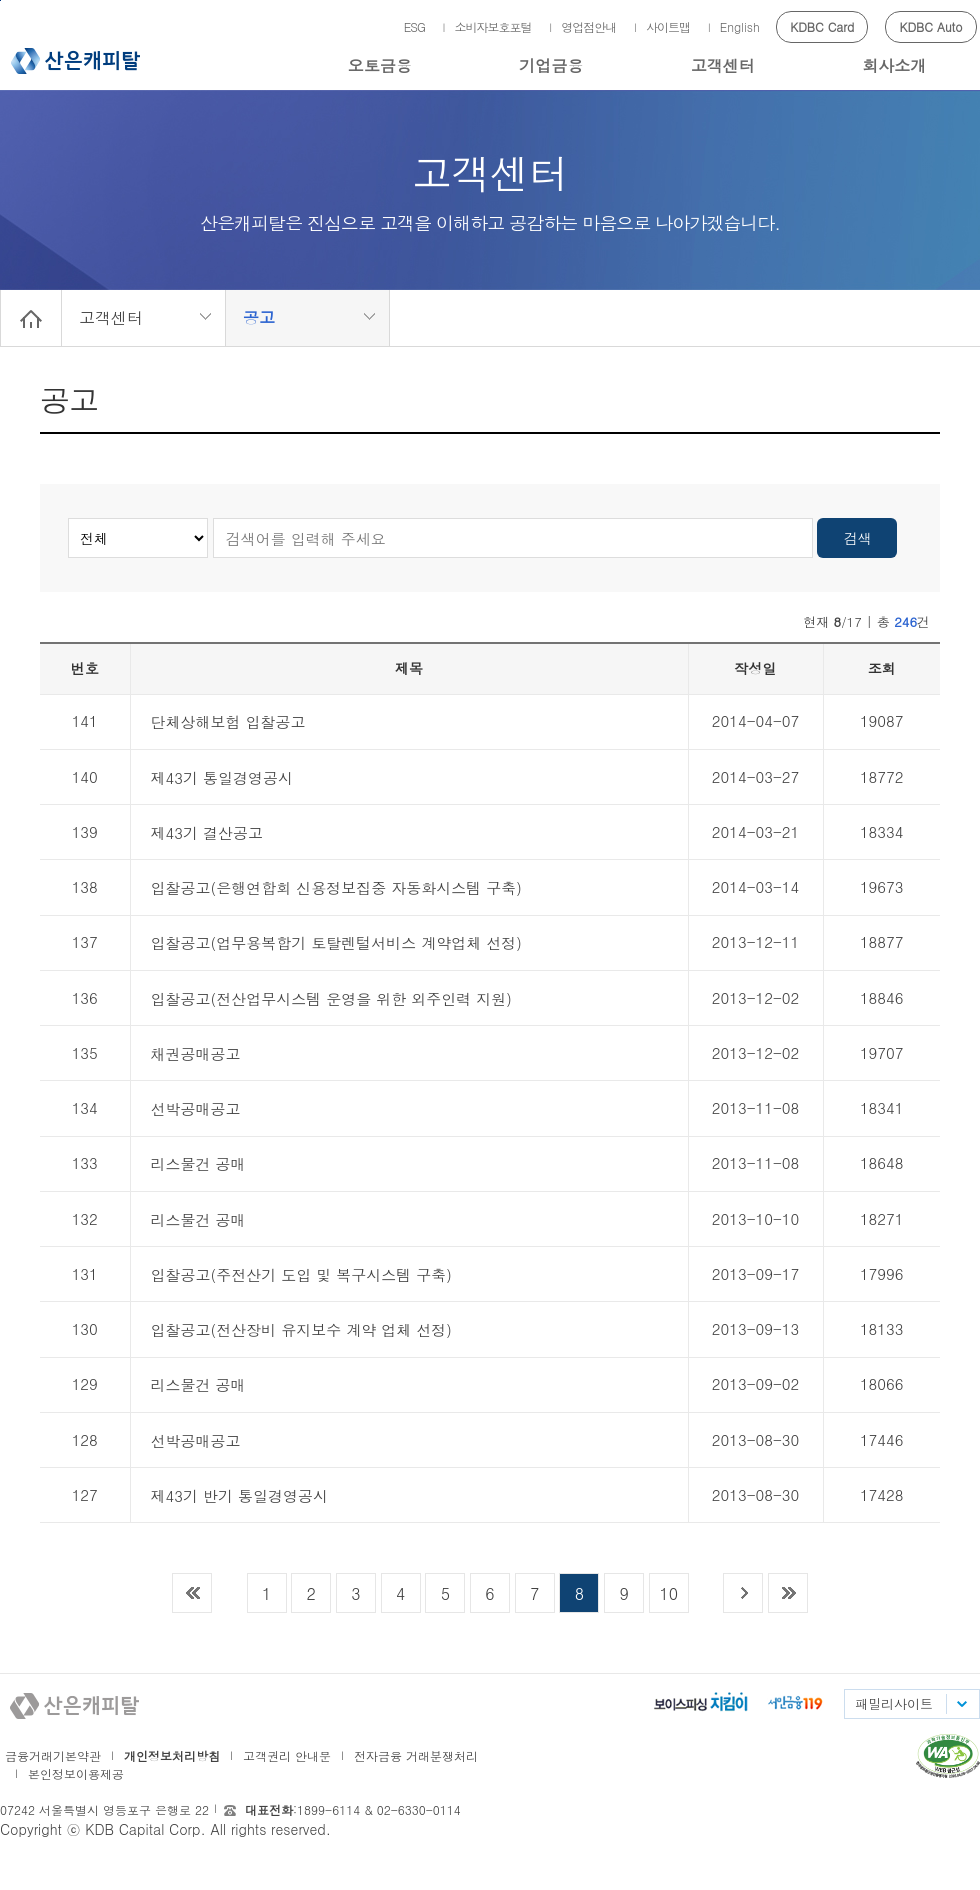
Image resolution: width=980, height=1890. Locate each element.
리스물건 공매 (198, 1163)
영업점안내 (588, 26)
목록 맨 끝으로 (788, 1593)
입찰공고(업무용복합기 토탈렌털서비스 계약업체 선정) (336, 942)
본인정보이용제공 (76, 1773)
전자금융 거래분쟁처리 (416, 1755)
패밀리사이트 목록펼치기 (961, 1704)
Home (31, 318)
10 (668, 1593)
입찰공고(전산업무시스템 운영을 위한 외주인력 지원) (331, 998)
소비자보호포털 (493, 26)
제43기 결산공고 (207, 832)
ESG (414, 26)
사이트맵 (668, 26)
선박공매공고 (196, 1108)
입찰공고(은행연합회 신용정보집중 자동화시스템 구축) (336, 887)
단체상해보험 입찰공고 (228, 721)
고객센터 (723, 65)
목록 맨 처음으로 (192, 1593)
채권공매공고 (196, 1053)
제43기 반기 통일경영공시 (240, 1495)
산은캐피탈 (75, 61)
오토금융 (380, 65)
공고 (259, 317)
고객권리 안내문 (287, 1755)
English (740, 26)
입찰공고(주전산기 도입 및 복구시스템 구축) (301, 1274)
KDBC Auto (931, 26)
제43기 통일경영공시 (222, 777)
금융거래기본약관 (53, 1755)
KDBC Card (822, 26)
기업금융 (551, 65)
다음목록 (743, 1593)
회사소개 (894, 65)
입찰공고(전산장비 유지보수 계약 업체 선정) (301, 1329)
